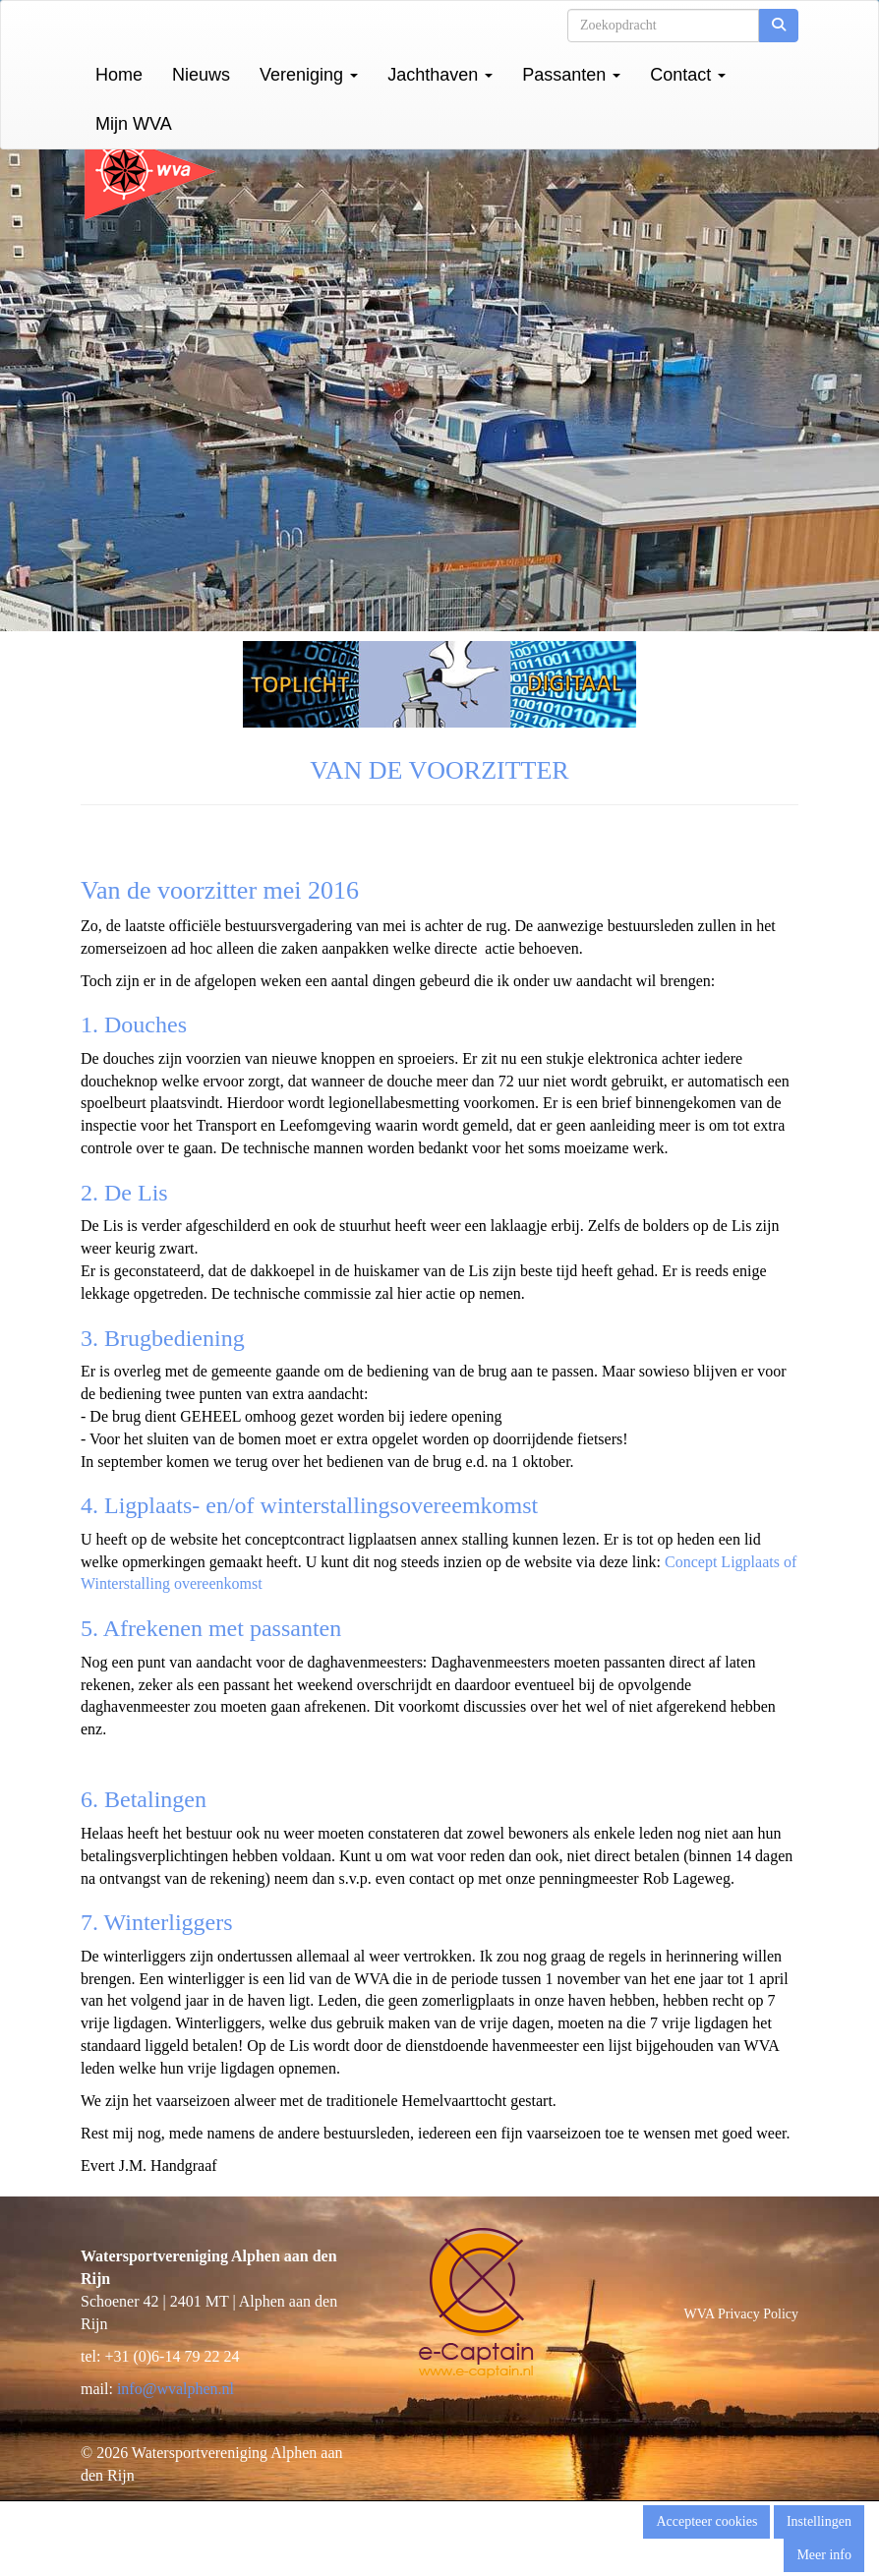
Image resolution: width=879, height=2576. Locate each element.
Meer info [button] (823, 2554)
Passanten (571, 75)
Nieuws (201, 75)
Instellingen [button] (819, 2521)
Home (119, 75)
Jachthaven (440, 75)
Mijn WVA (133, 124)
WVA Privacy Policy (741, 2314)
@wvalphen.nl (175, 2388)
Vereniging (309, 75)
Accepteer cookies (706, 2521)
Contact (688, 75)
